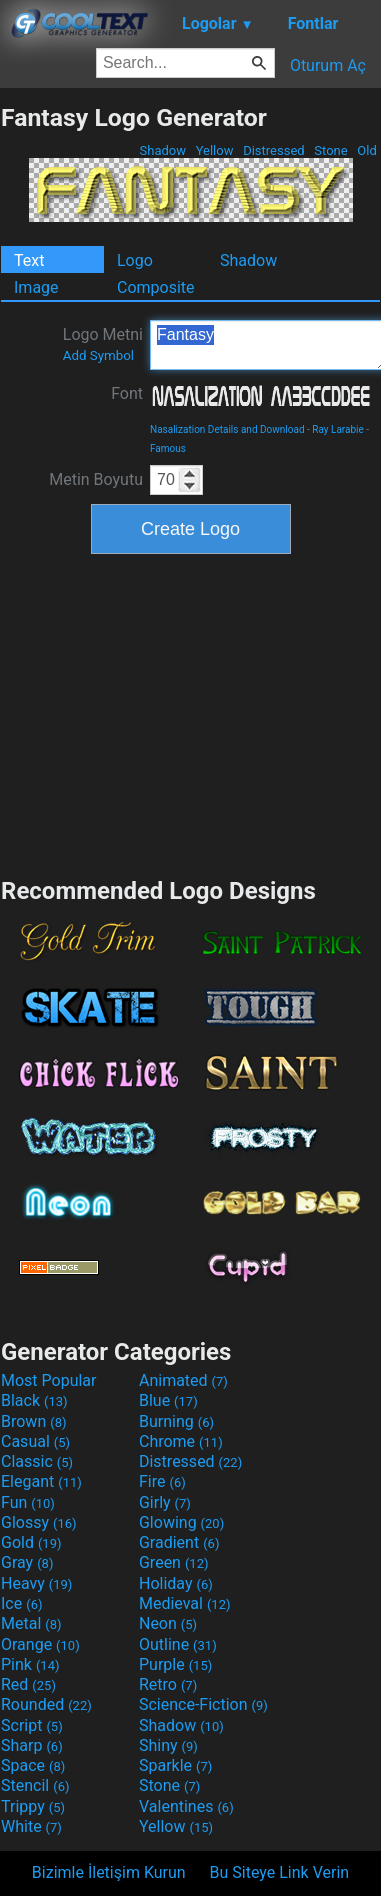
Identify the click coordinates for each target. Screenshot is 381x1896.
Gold (31, 1542)
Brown (33, 1421)
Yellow (214, 150)
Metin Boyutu (96, 479)
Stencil (35, 1785)
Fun (28, 1502)
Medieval (185, 1603)
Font (127, 393)
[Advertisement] (191, 713)
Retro (168, 1684)
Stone (331, 150)
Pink (30, 1664)
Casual (35, 1441)
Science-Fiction (203, 1704)
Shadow (162, 150)
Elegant (41, 1481)
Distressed (274, 150)
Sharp (32, 1745)
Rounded (46, 1704)
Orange (40, 1644)
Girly (165, 1502)
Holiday (176, 1583)
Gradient (179, 1542)
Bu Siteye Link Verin (280, 1872)
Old (367, 150)
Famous (168, 448)
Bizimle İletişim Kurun (109, 1872)
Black (34, 1400)
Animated (183, 1380)
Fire (162, 1481)
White (31, 1826)
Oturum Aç (328, 65)
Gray (27, 1562)
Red (28, 1684)
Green (174, 1562)
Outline (178, 1644)
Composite (156, 287)
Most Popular (49, 1380)
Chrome (181, 1441)
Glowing (181, 1522)
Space (33, 1765)
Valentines (186, 1806)
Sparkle (175, 1765)
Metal (31, 1623)
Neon (168, 1623)
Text (29, 260)
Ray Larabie (338, 429)
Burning (176, 1421)
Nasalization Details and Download (227, 429)
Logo (135, 260)
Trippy (33, 1806)
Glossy (39, 1522)
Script (32, 1725)
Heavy (36, 1583)
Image (36, 287)
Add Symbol (98, 355)
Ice (21, 1603)
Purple (175, 1664)
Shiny (168, 1745)
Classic (37, 1461)
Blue (168, 1400)
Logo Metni (103, 344)
